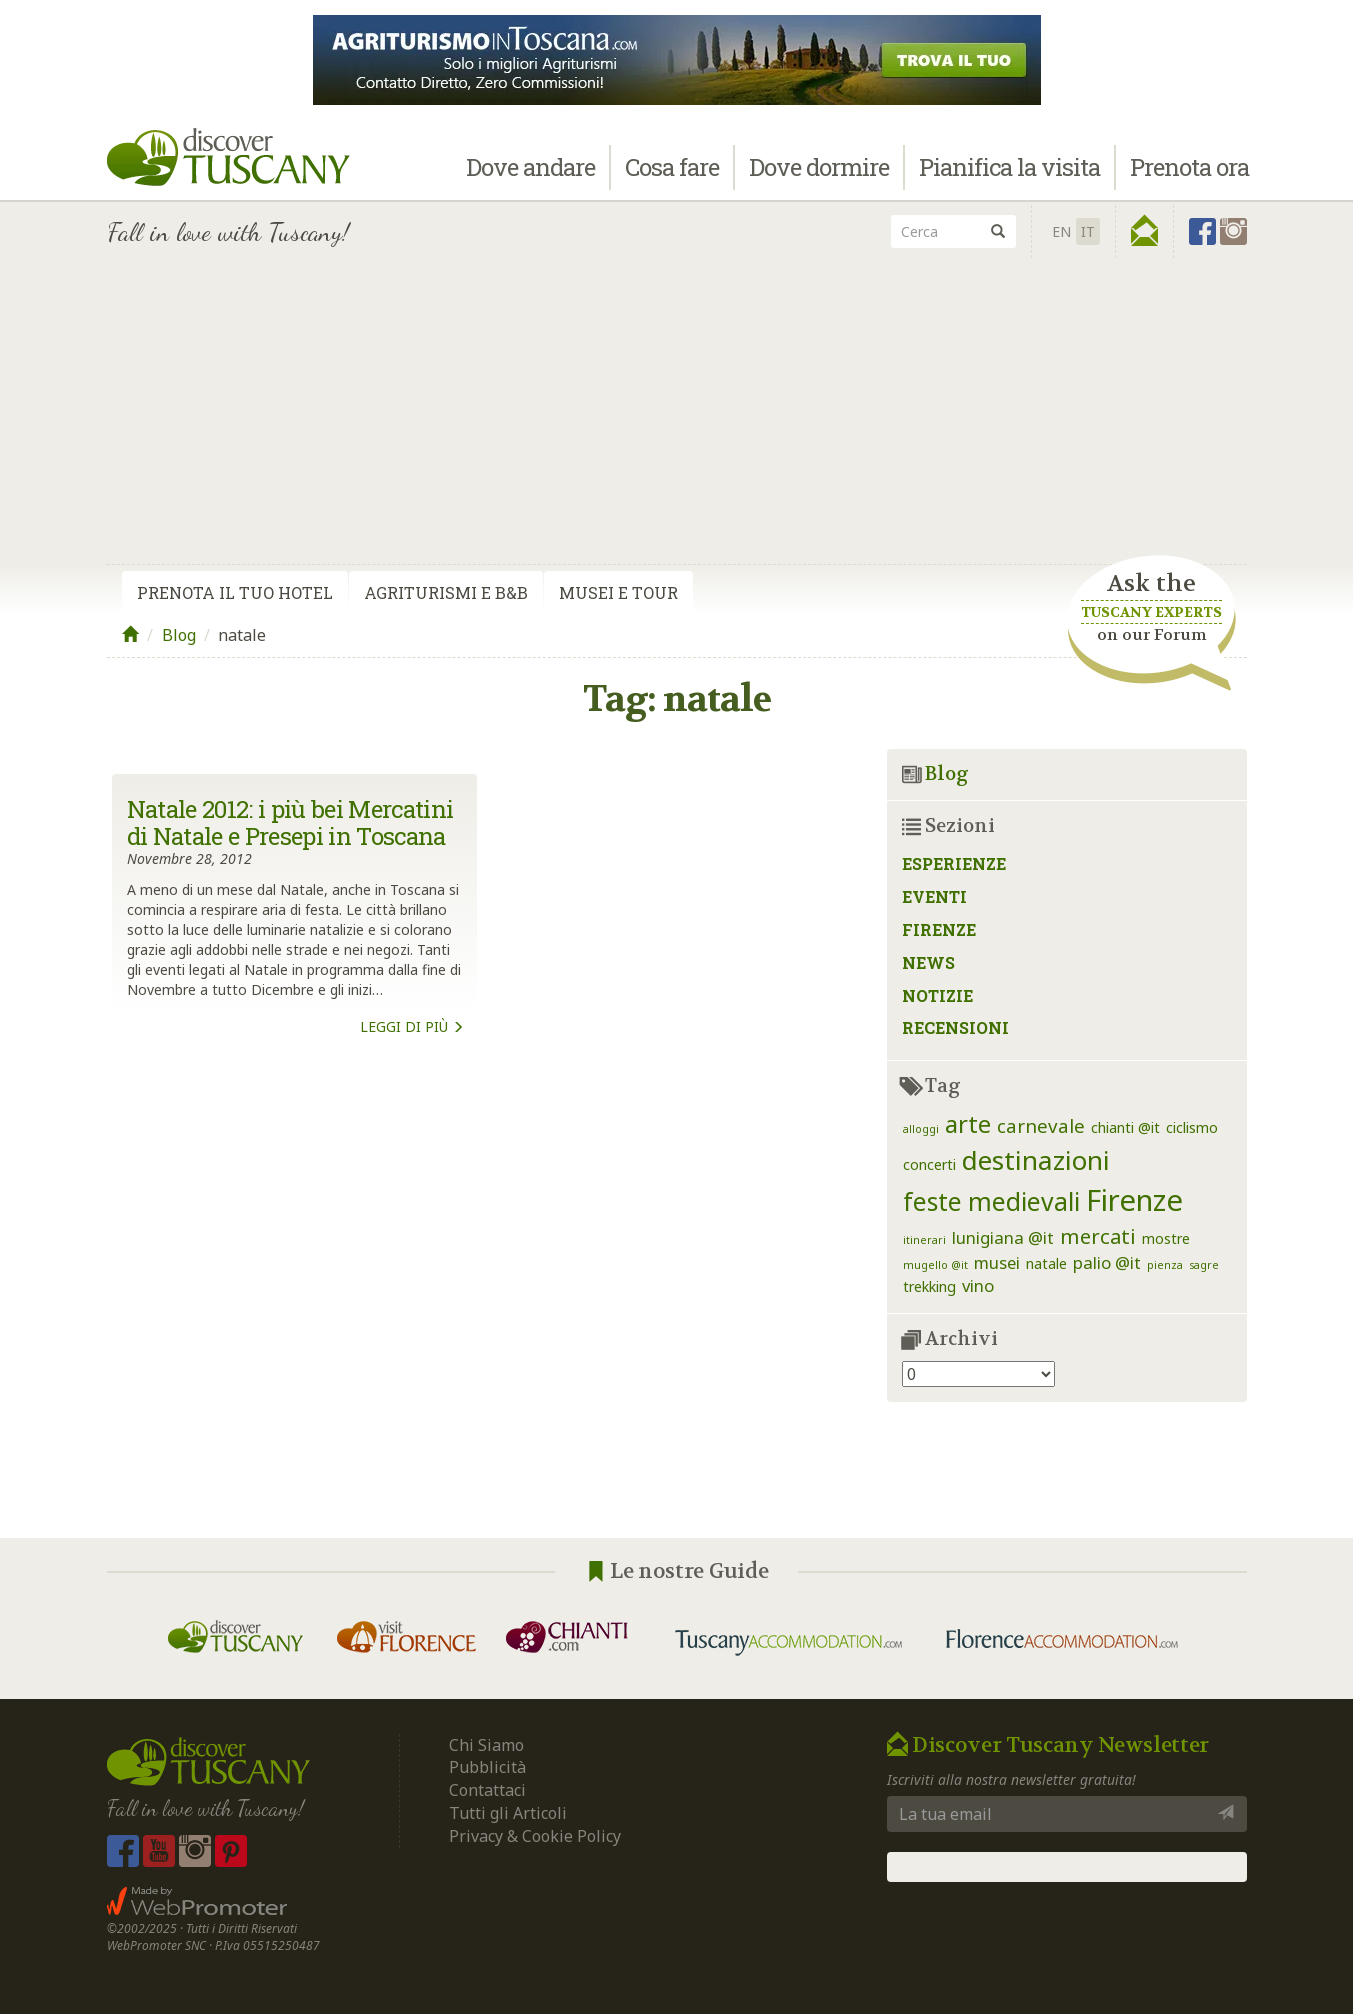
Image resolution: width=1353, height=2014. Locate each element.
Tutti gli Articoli (508, 1813)
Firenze (939, 929)
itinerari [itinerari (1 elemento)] (924, 1240)
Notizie (937, 995)
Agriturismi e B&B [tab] (446, 592)
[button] (1144, 231)
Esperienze (954, 863)
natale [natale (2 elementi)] (1046, 1263)
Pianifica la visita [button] (1009, 167)
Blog (179, 635)
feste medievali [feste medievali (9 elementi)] (991, 1201)
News (928, 962)
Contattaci (487, 1790)
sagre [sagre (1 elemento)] (1204, 1265)
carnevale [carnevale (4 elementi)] (1041, 1125)
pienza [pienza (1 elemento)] (1165, 1265)
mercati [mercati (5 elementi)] (1098, 1236)
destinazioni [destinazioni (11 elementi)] (1036, 1160)
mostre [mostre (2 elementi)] (1166, 1238)
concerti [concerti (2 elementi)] (929, 1164)
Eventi (934, 896)
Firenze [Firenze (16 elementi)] (1134, 1200)
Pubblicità (489, 1767)
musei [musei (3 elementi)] (997, 1262)
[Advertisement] (677, 413)
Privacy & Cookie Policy (535, 1836)
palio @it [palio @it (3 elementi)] (1107, 1262)
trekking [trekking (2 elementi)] (929, 1286)
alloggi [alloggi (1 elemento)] (921, 1129)
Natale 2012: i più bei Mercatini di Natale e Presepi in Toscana (290, 822)
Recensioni (955, 1027)
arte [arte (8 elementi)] (968, 1124)
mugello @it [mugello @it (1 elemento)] (935, 1265)
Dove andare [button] (530, 167)
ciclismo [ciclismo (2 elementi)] (1192, 1127)
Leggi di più (412, 1026)
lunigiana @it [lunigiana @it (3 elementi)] (1003, 1237)
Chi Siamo (486, 1745)
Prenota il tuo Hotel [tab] (235, 592)
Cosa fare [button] (672, 167)
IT (1088, 231)
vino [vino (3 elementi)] (978, 1285)
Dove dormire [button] (819, 167)
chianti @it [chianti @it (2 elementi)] (1125, 1127)
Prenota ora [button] (1189, 167)
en (1061, 231)
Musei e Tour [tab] (618, 592)
